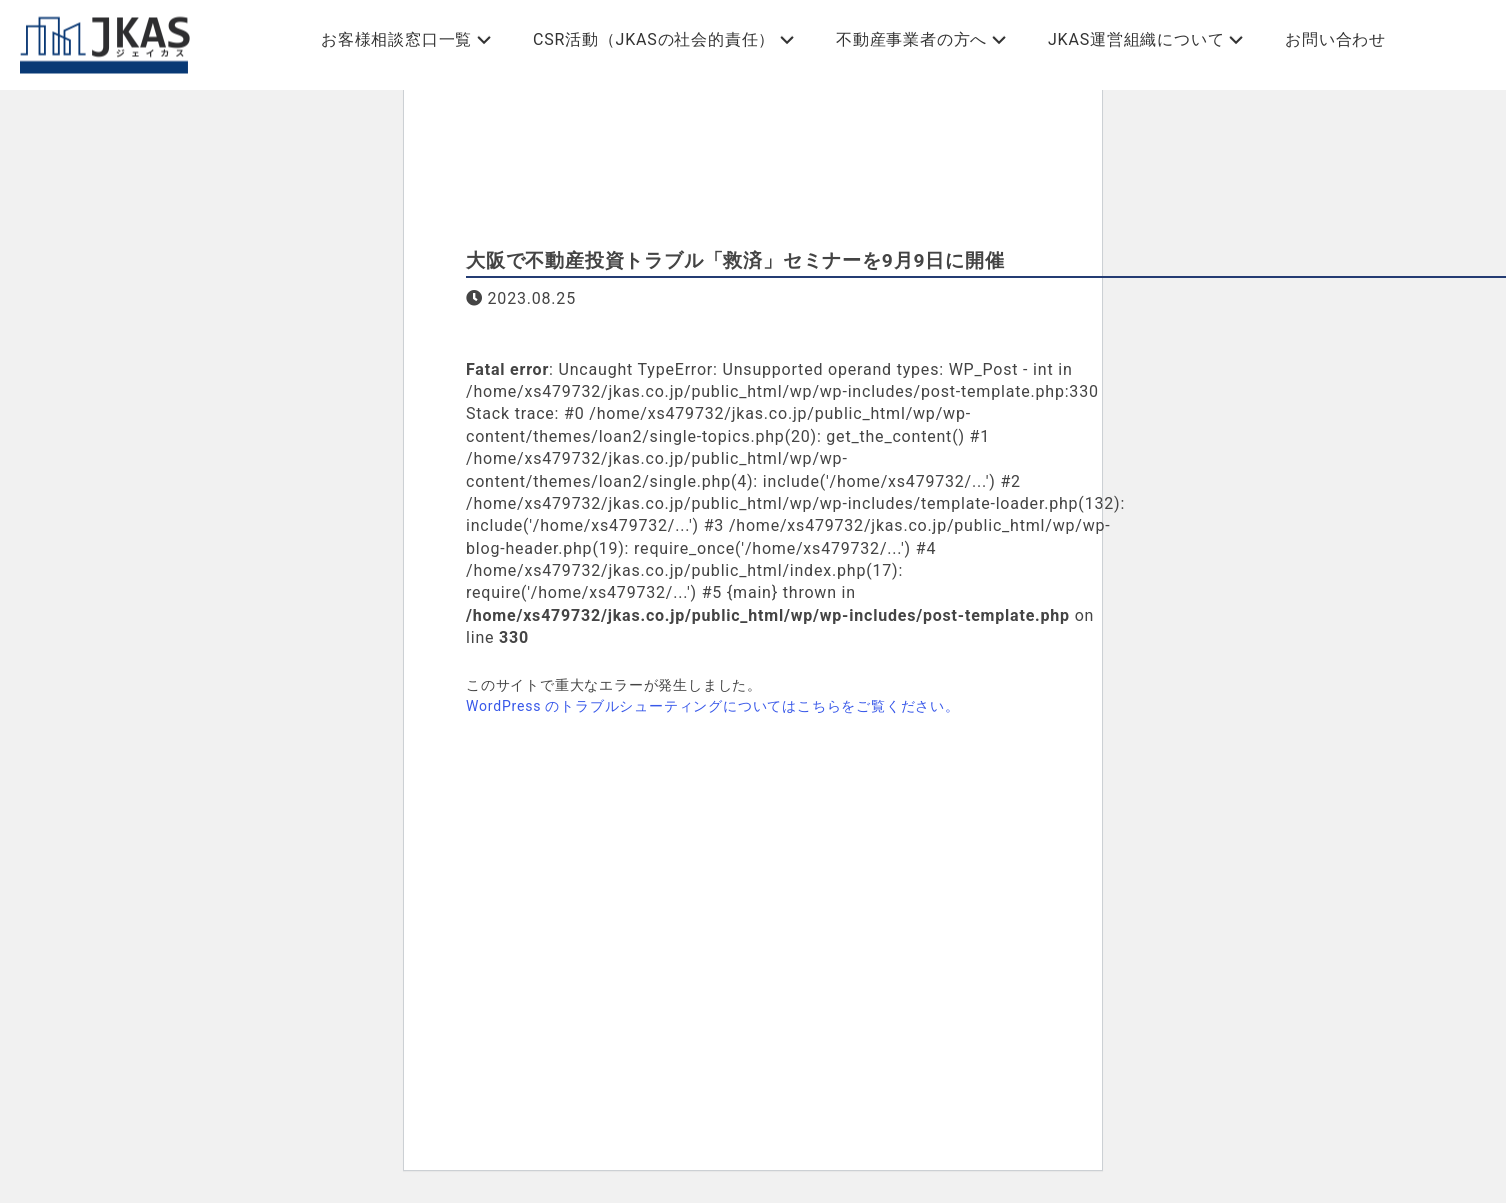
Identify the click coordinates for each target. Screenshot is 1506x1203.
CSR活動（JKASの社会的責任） (654, 40)
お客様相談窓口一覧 (396, 40)
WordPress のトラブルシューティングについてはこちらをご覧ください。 (713, 706)
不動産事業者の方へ (911, 40)
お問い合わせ (1335, 40)
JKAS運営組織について (1136, 40)
